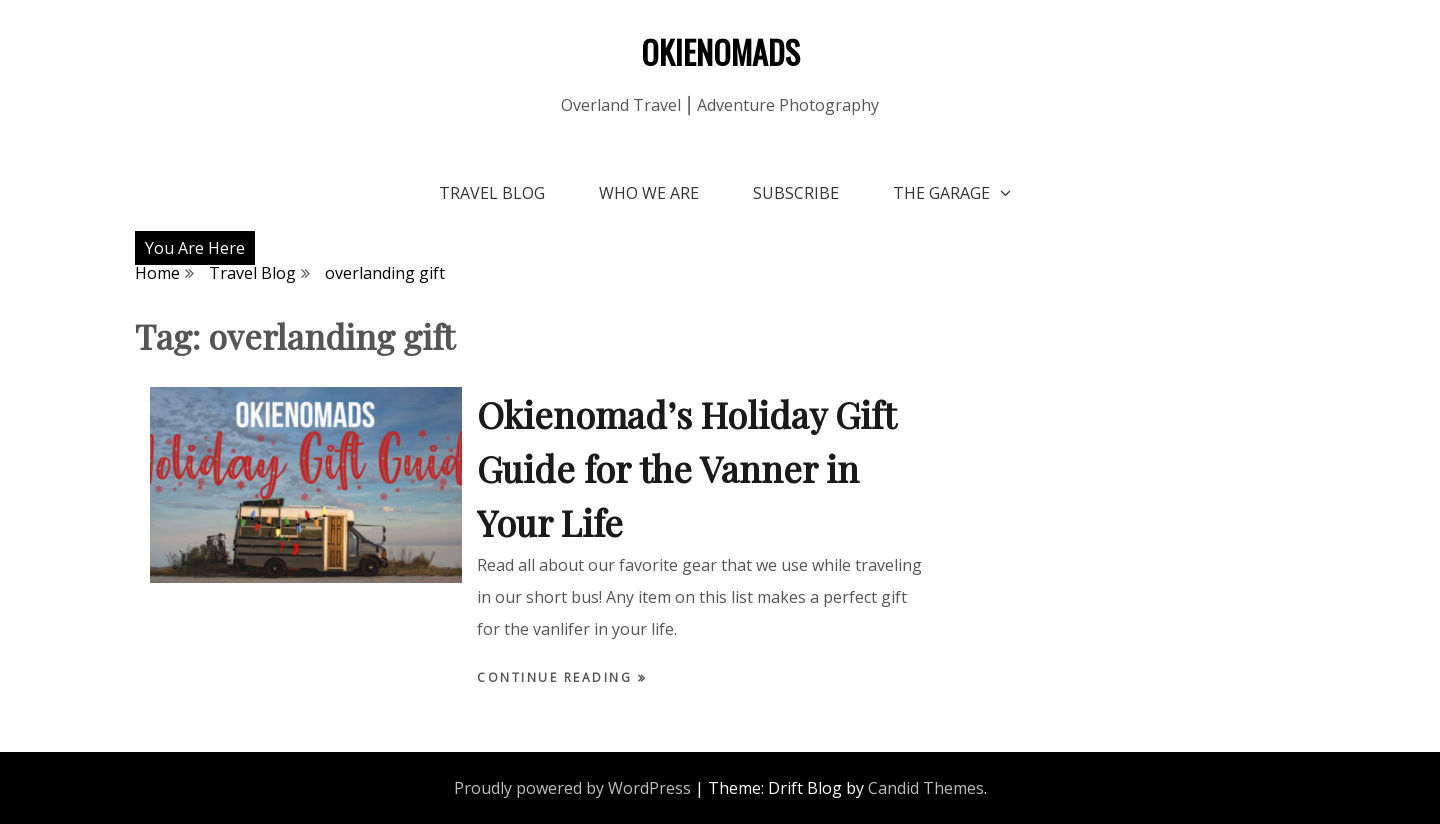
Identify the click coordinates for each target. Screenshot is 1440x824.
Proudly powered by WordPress (572, 788)
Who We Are (649, 193)
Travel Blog (492, 193)
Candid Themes (926, 788)
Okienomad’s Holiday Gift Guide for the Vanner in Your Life (686, 468)
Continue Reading (557, 677)
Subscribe (796, 193)
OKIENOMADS (720, 51)
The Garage (941, 193)
